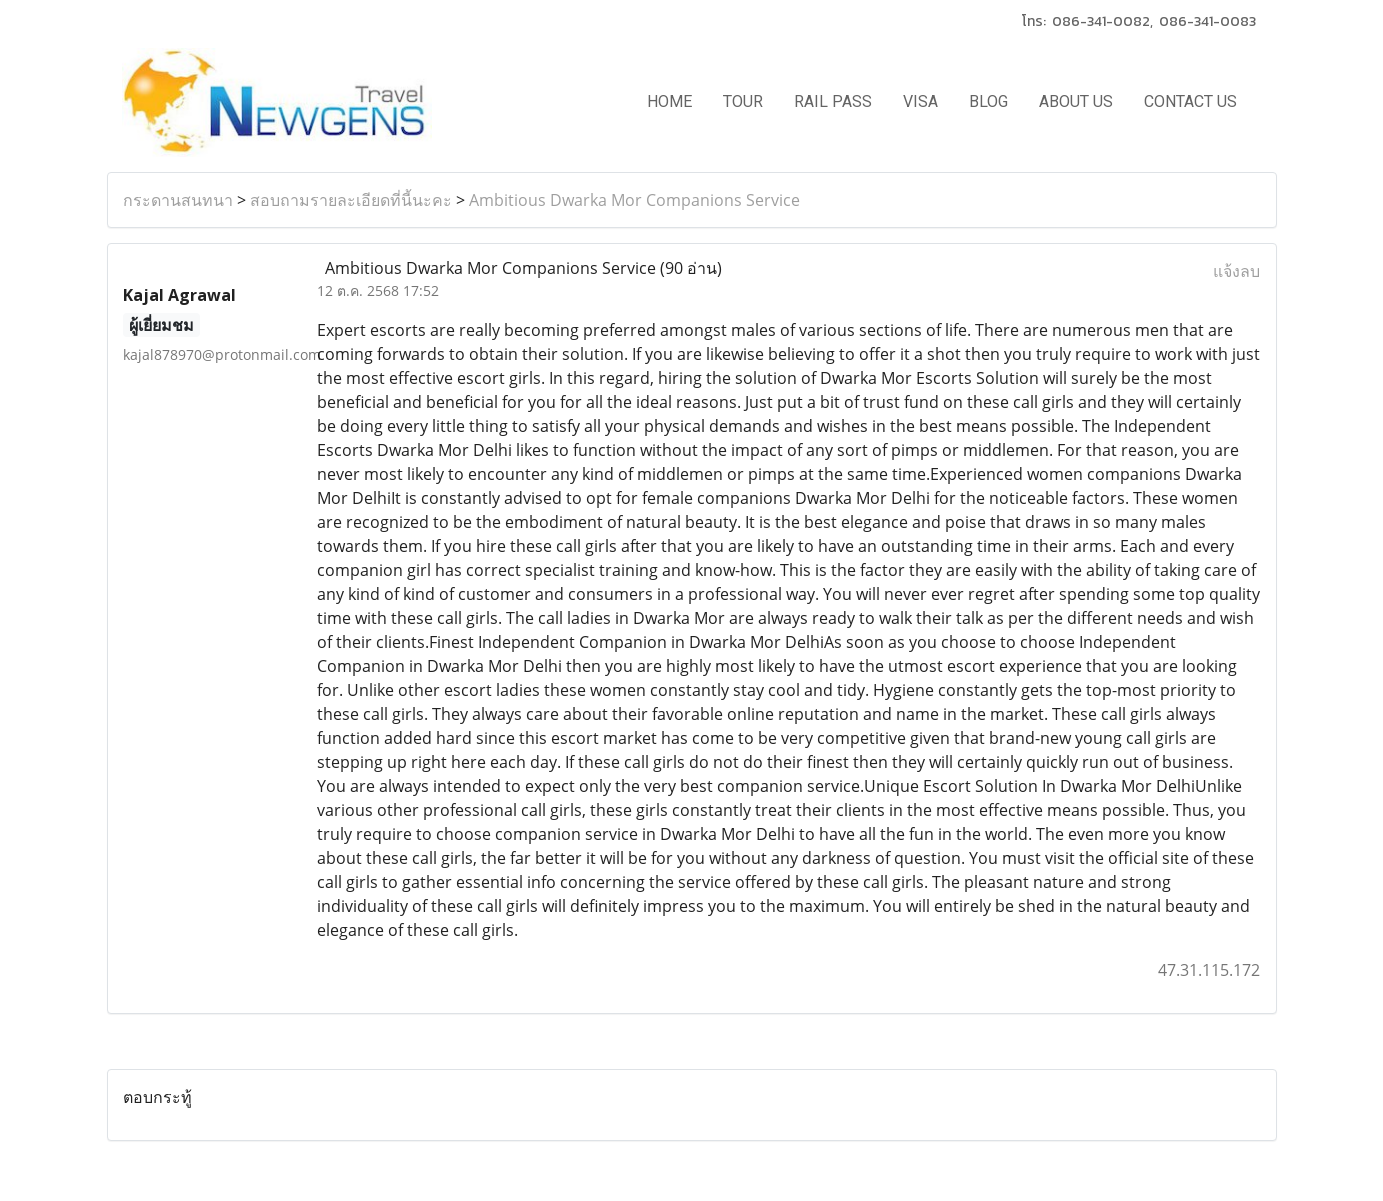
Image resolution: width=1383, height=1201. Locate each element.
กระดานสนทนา (178, 200)
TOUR (743, 101)
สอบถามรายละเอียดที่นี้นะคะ (351, 200)
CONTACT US (1190, 101)
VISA (920, 101)
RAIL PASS (833, 101)
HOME (669, 101)
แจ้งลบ (1236, 271)
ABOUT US (1076, 101)
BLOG (988, 101)
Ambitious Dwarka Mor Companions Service (634, 200)
